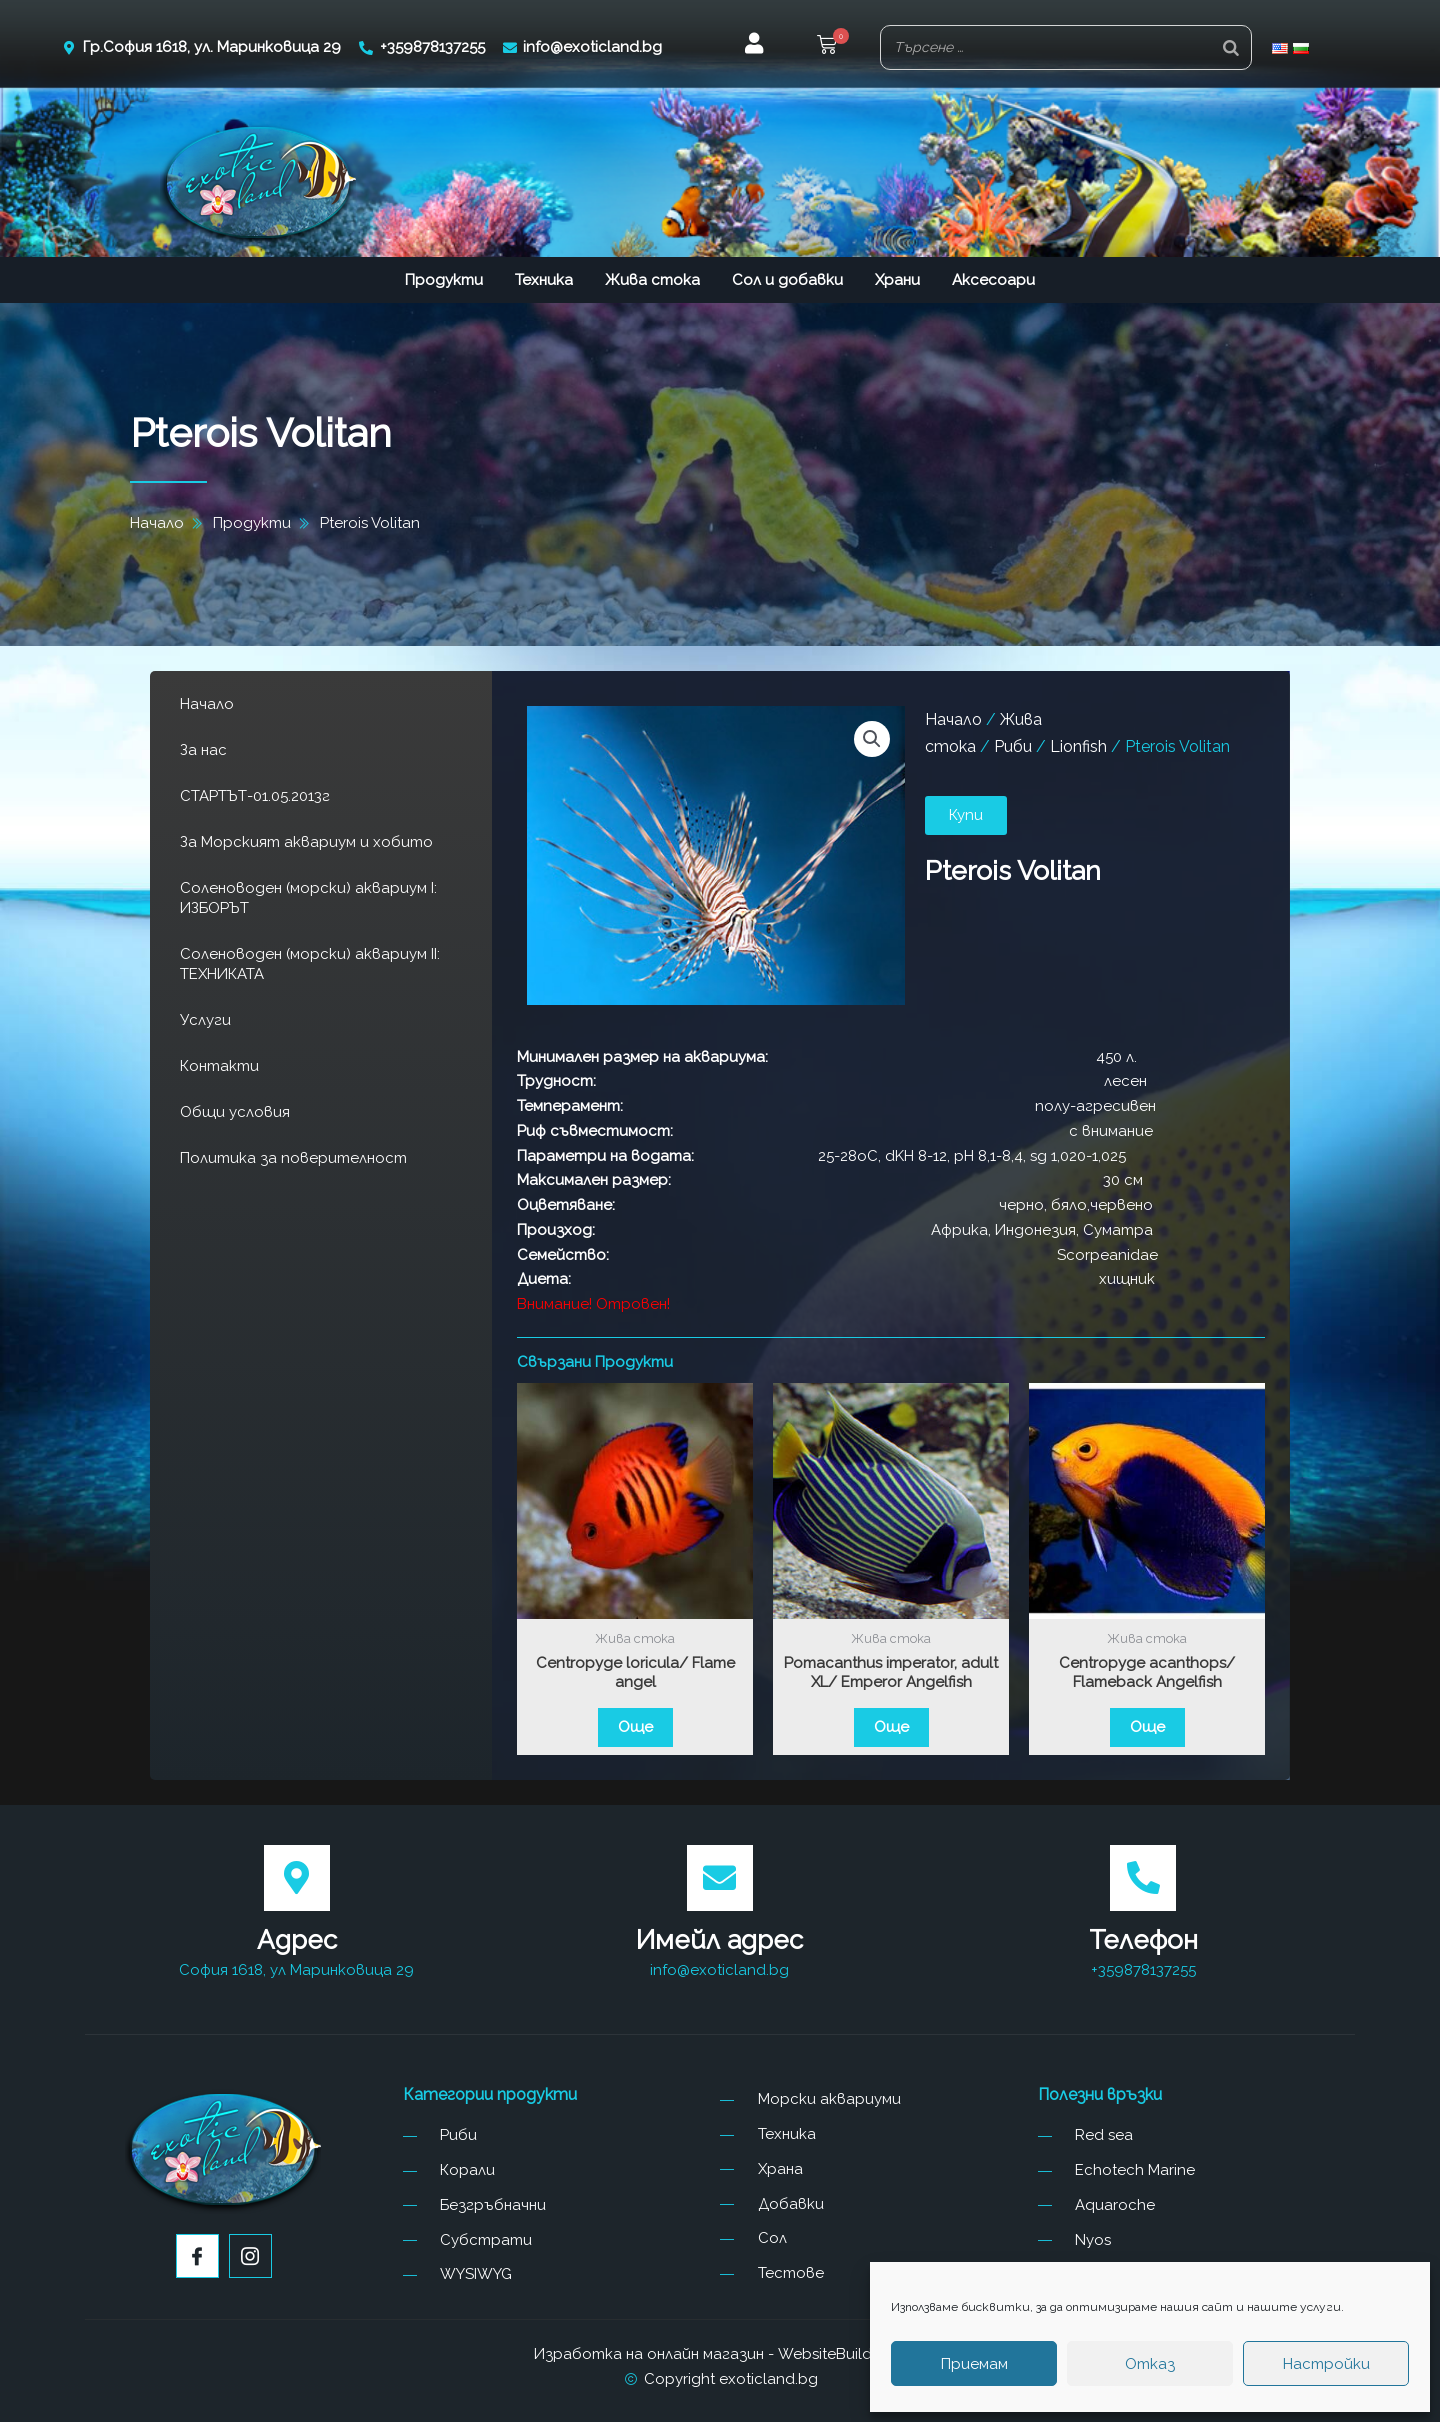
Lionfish (1078, 746)
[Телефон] (1143, 1878)
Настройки (1326, 2364)
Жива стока (652, 280)
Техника (544, 280)
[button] (827, 47)
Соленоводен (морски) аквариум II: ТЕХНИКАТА (310, 964)
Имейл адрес (719, 1940)
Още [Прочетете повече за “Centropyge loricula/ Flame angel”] (635, 1727)
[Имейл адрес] (720, 1878)
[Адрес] (297, 1878)
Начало (207, 704)
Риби (1013, 746)
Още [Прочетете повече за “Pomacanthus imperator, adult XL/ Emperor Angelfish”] (891, 1727)
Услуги (205, 1020)
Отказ (1150, 2364)
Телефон (1143, 1940)
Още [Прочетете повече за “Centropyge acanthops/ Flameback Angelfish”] (1147, 1727)
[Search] (1231, 47)
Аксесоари (993, 280)
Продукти (444, 280)
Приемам (974, 2364)
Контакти (219, 1066)
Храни (897, 280)
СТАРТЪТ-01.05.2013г (255, 796)
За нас (203, 750)
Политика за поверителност (293, 1158)
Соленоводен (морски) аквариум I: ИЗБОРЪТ (308, 898)
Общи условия (235, 1112)
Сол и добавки (787, 280)
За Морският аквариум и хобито (306, 842)
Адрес (297, 1940)
